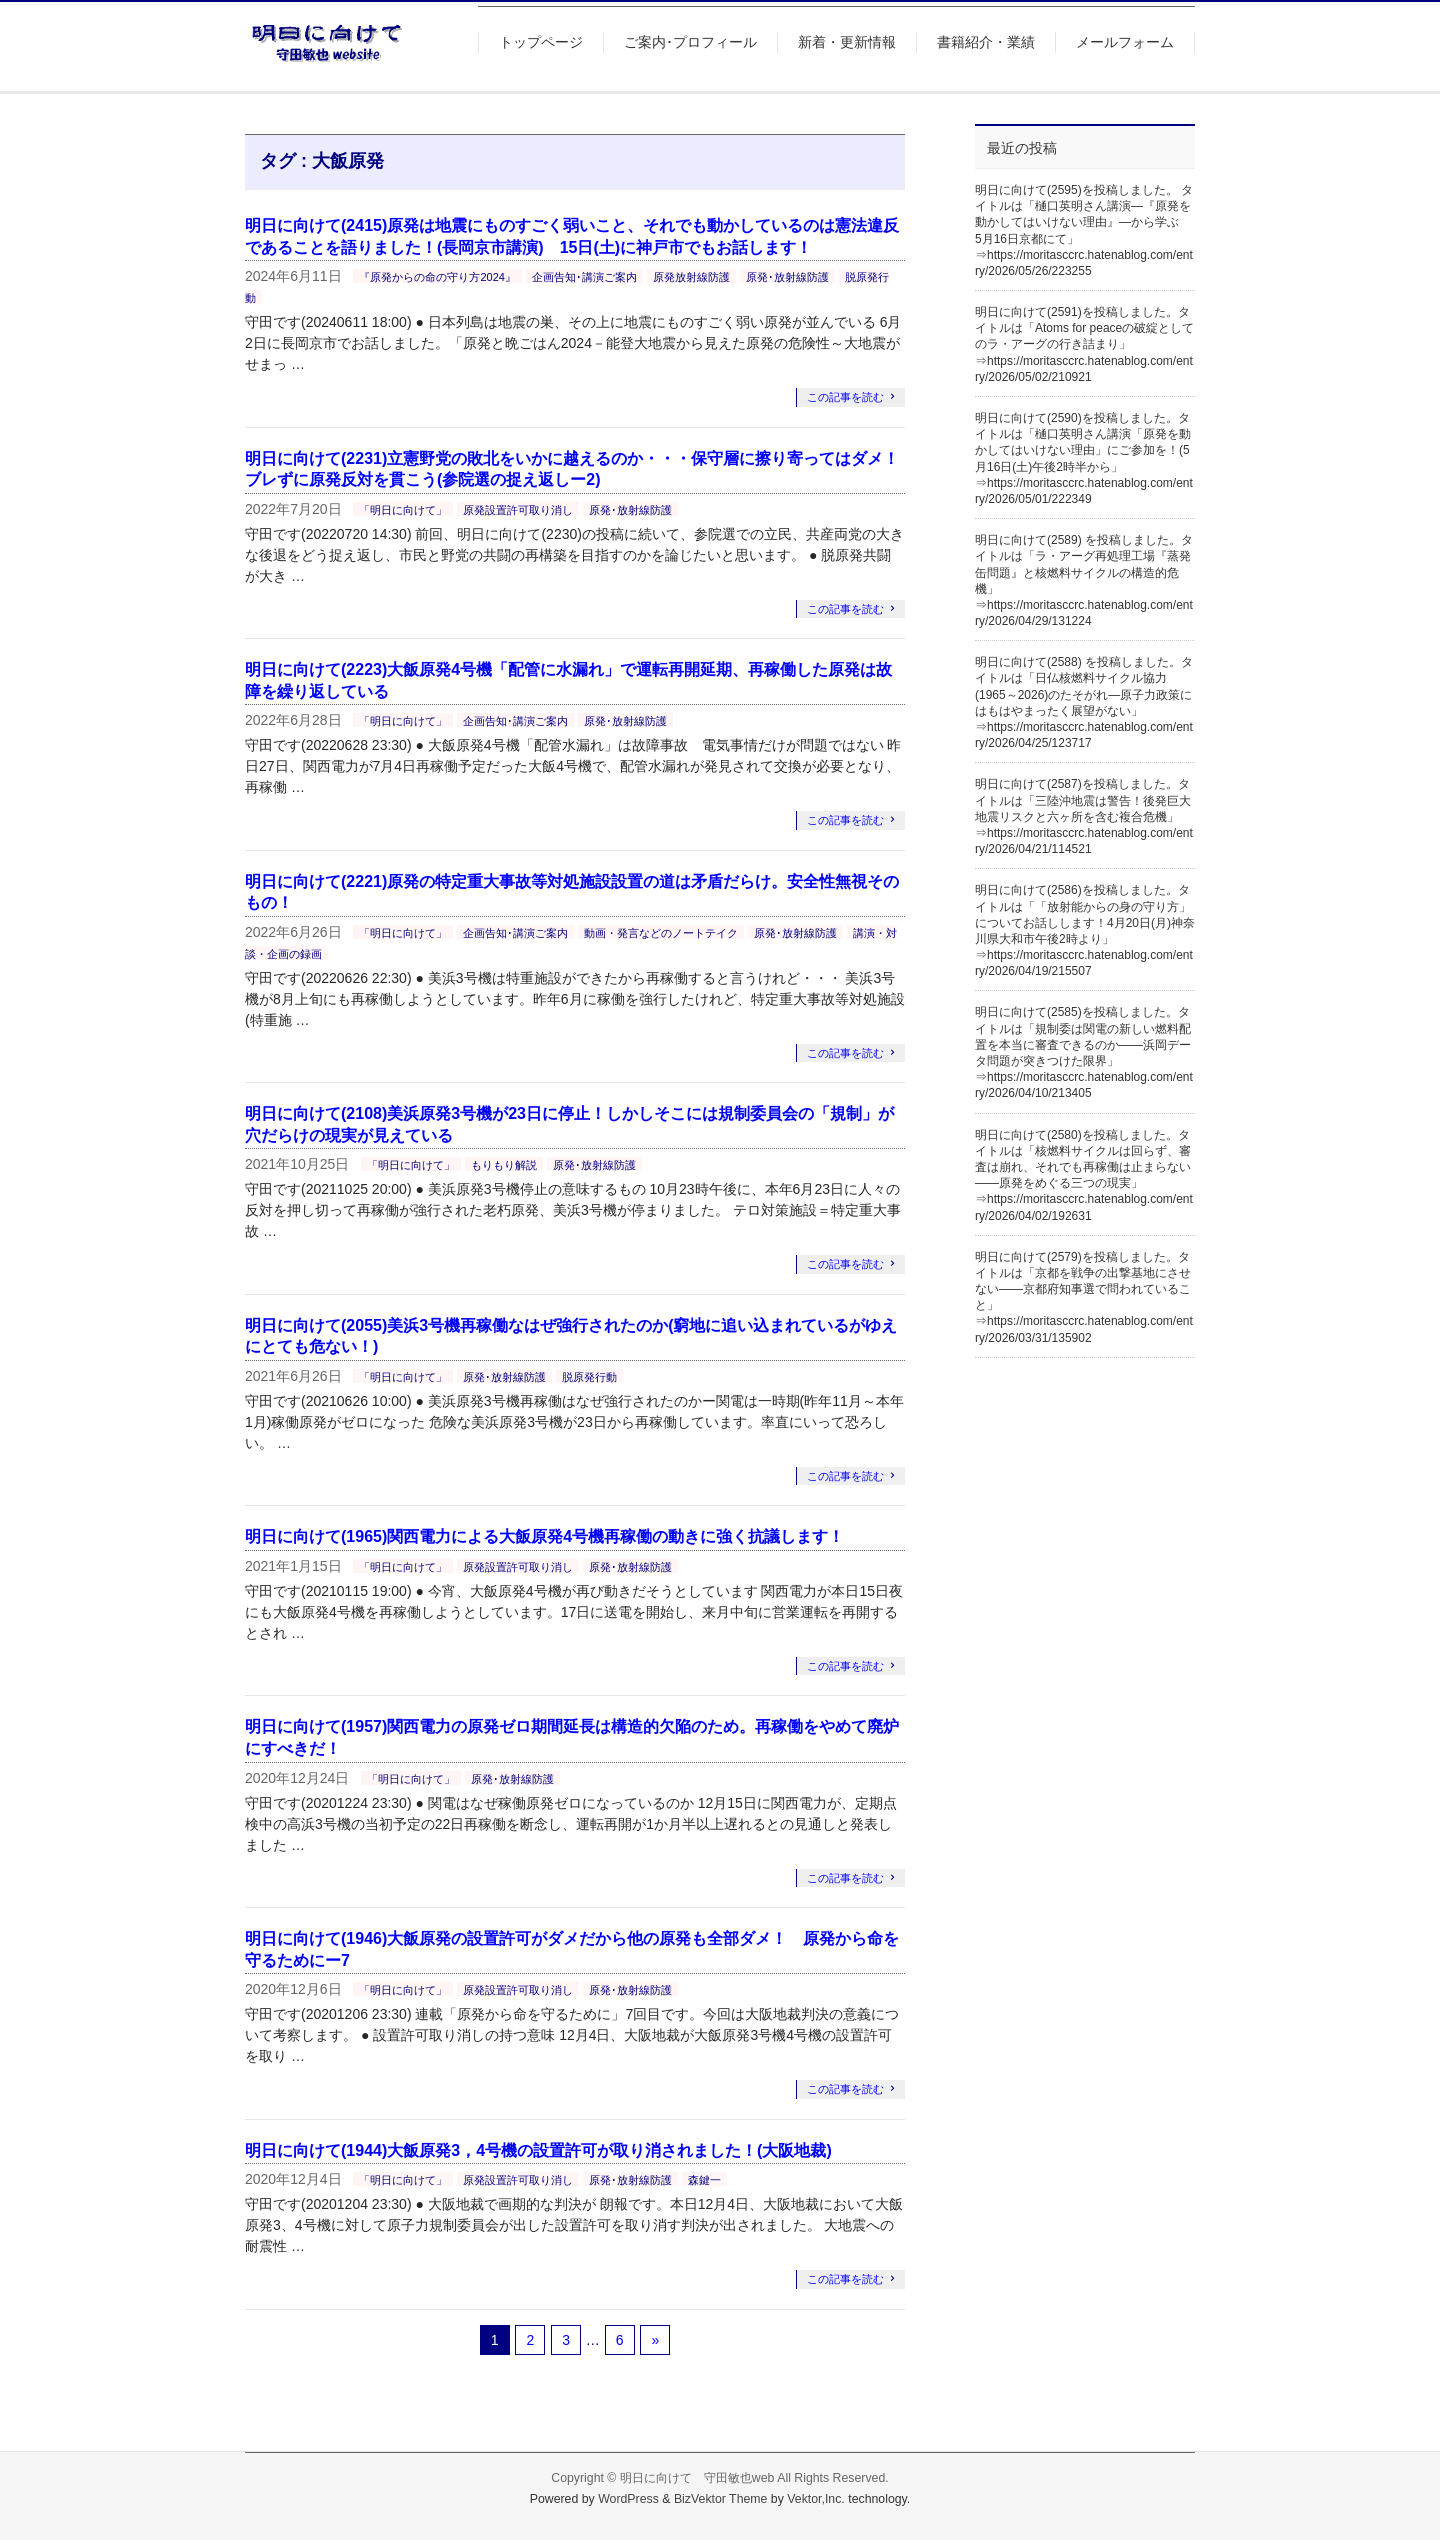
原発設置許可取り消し (518, 510)
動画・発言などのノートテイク (661, 933)
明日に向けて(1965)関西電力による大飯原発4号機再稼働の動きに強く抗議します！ (544, 1536)
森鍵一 (704, 2180)
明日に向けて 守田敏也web (697, 2478)
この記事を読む (845, 397)
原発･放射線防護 (787, 277)
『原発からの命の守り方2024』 (437, 277)
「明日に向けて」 (403, 510)
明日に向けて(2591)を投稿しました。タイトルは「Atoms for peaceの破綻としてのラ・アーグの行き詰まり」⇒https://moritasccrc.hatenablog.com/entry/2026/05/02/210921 (1084, 344)
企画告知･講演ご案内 (584, 277)
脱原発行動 (589, 1377)
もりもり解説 (504, 1165)
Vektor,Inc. (816, 2499)
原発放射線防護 (691, 277)
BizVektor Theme (721, 2499)
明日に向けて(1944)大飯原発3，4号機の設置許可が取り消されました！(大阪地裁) (538, 2150)
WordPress (628, 2499)
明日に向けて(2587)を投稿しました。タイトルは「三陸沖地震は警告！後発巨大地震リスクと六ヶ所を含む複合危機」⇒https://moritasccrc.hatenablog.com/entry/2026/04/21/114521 (1084, 816)
